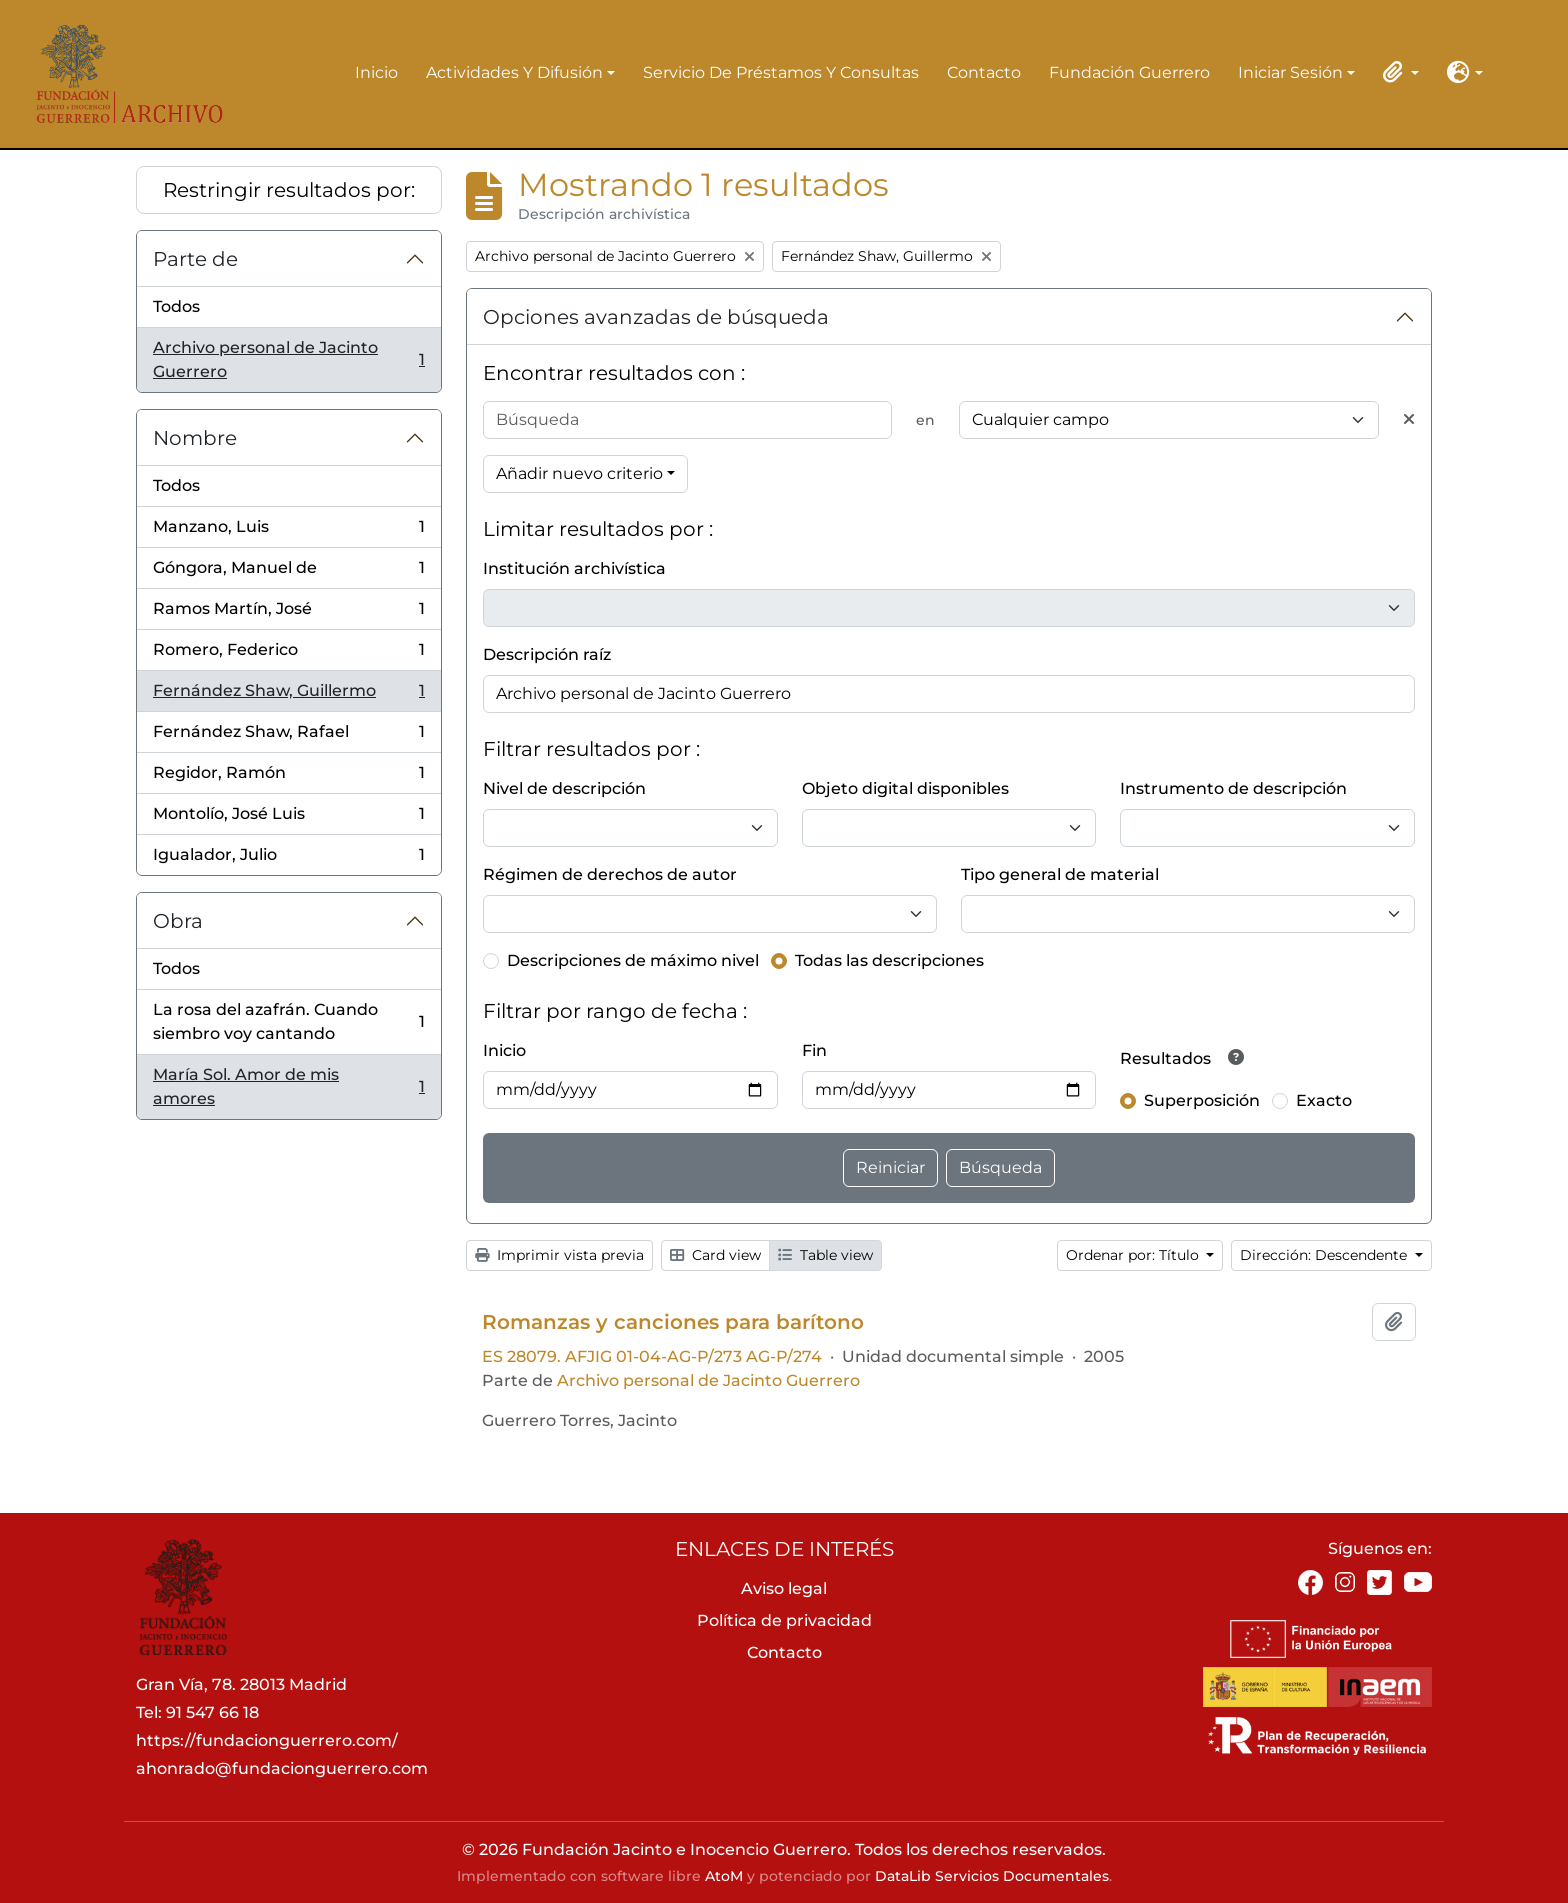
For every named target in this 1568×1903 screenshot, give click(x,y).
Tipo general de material (1060, 874)
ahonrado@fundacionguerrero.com (282, 1768)
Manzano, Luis (288, 531)
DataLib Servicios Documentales (992, 1876)
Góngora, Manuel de (288, 572)
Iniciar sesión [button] (1290, 74)
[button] (1397, 72)
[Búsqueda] (687, 420)
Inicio (376, 72)
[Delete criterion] (1409, 420)
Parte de (195, 259)
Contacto (984, 72)
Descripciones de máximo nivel (633, 960)
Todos (176, 306)
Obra (178, 921)
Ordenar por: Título (1134, 1255)
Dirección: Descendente (1325, 1255)
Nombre (195, 438)
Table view (825, 1255)
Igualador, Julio (288, 859)
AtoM (724, 1876)
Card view (715, 1255)
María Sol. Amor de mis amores (288, 1086)
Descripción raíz (547, 654)
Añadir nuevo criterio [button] (579, 473)
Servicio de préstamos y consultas (781, 72)
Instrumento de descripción (1233, 788)
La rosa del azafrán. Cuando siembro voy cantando (288, 1021)
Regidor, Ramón (288, 777)
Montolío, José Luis (288, 818)
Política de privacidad (784, 1620)
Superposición (1202, 1100)
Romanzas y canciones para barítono (673, 1322)
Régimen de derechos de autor (610, 874)
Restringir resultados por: (289, 190)
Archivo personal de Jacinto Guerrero (288, 359)
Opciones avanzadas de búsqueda (656, 317)
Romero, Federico (288, 654)
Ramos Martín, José (288, 613)
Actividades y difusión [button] (514, 74)
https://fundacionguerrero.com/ (267, 1740)
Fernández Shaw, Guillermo (288, 695)
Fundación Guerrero (1129, 72)
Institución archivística (574, 568)
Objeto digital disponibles (905, 788)
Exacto (1324, 1100)
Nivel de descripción (564, 788)
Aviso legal (784, 1588)
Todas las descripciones (889, 960)
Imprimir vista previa (559, 1255)
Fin (814, 1050)
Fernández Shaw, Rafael (288, 736)
